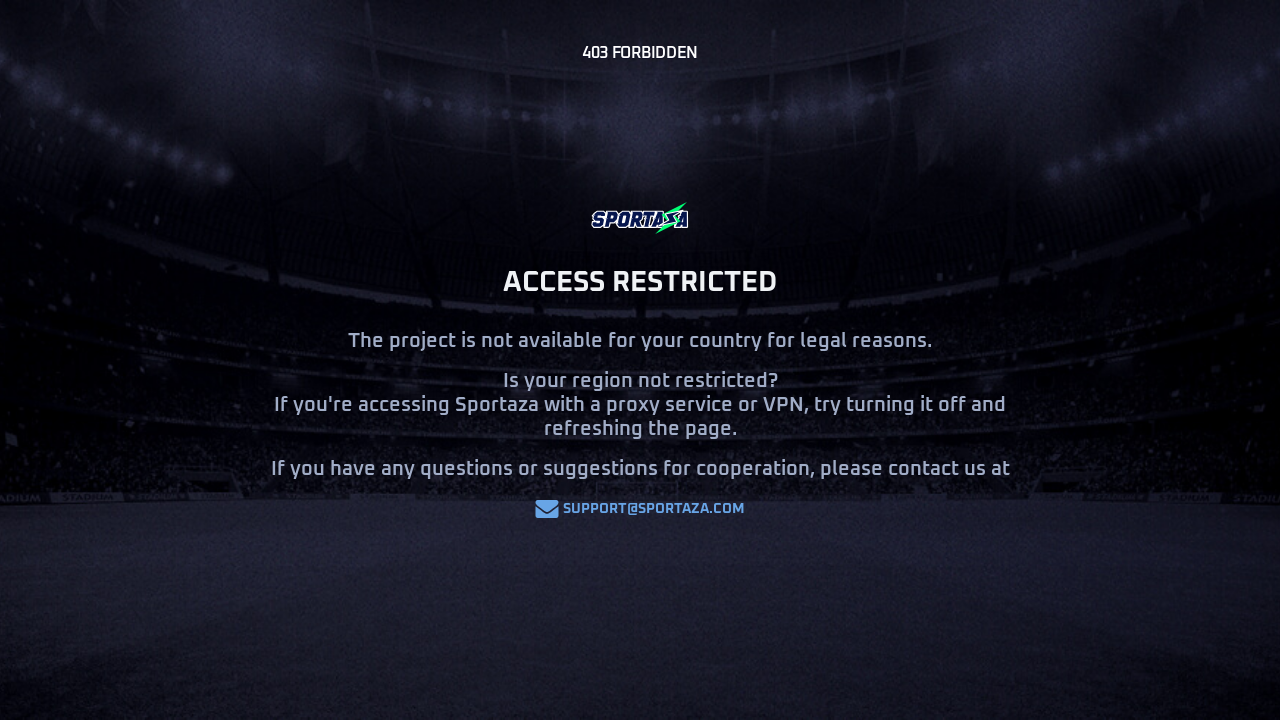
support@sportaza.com (640, 509)
